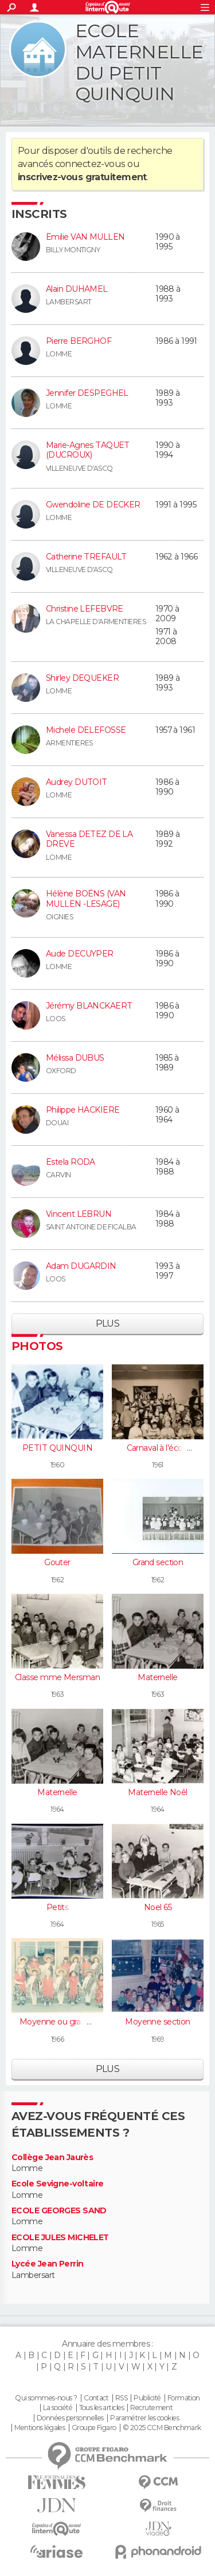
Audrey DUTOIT (76, 782)
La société (57, 2408)
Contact (96, 2398)
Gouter (57, 1562)
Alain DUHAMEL (77, 289)
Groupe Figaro (94, 2428)
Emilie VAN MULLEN (85, 237)
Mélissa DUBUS (75, 1058)
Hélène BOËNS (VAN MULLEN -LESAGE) (86, 898)
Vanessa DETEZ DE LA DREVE (89, 839)
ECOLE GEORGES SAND (59, 2211)
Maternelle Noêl (157, 1792)
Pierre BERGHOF (78, 341)
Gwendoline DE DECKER (93, 504)
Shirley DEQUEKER (82, 678)
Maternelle (157, 1677)
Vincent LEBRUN (78, 1214)
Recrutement (151, 2408)
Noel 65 (157, 1907)
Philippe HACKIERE (82, 1110)
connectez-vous (90, 163)
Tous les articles (101, 2408)
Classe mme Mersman (57, 1677)
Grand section (157, 1562)
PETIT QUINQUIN (57, 1448)
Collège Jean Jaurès (52, 2157)
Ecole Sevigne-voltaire (57, 2184)
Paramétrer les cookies (144, 2418)
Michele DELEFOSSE (86, 730)
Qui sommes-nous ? (46, 2398)
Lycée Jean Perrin (47, 2264)
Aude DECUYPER (80, 953)
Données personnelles (70, 2418)
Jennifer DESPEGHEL (87, 393)
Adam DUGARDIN (81, 1266)
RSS (121, 2398)
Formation (183, 2398)
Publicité (147, 2398)
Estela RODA (70, 1162)
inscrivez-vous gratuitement (82, 177)
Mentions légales (39, 2428)
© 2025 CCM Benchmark (162, 2428)
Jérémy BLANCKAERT (89, 1006)
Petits (57, 1907)
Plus (108, 1323)
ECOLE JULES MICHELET (60, 2237)
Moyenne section (157, 2022)
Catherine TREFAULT (86, 556)
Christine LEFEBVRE (84, 609)
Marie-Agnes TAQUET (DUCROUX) (88, 450)
